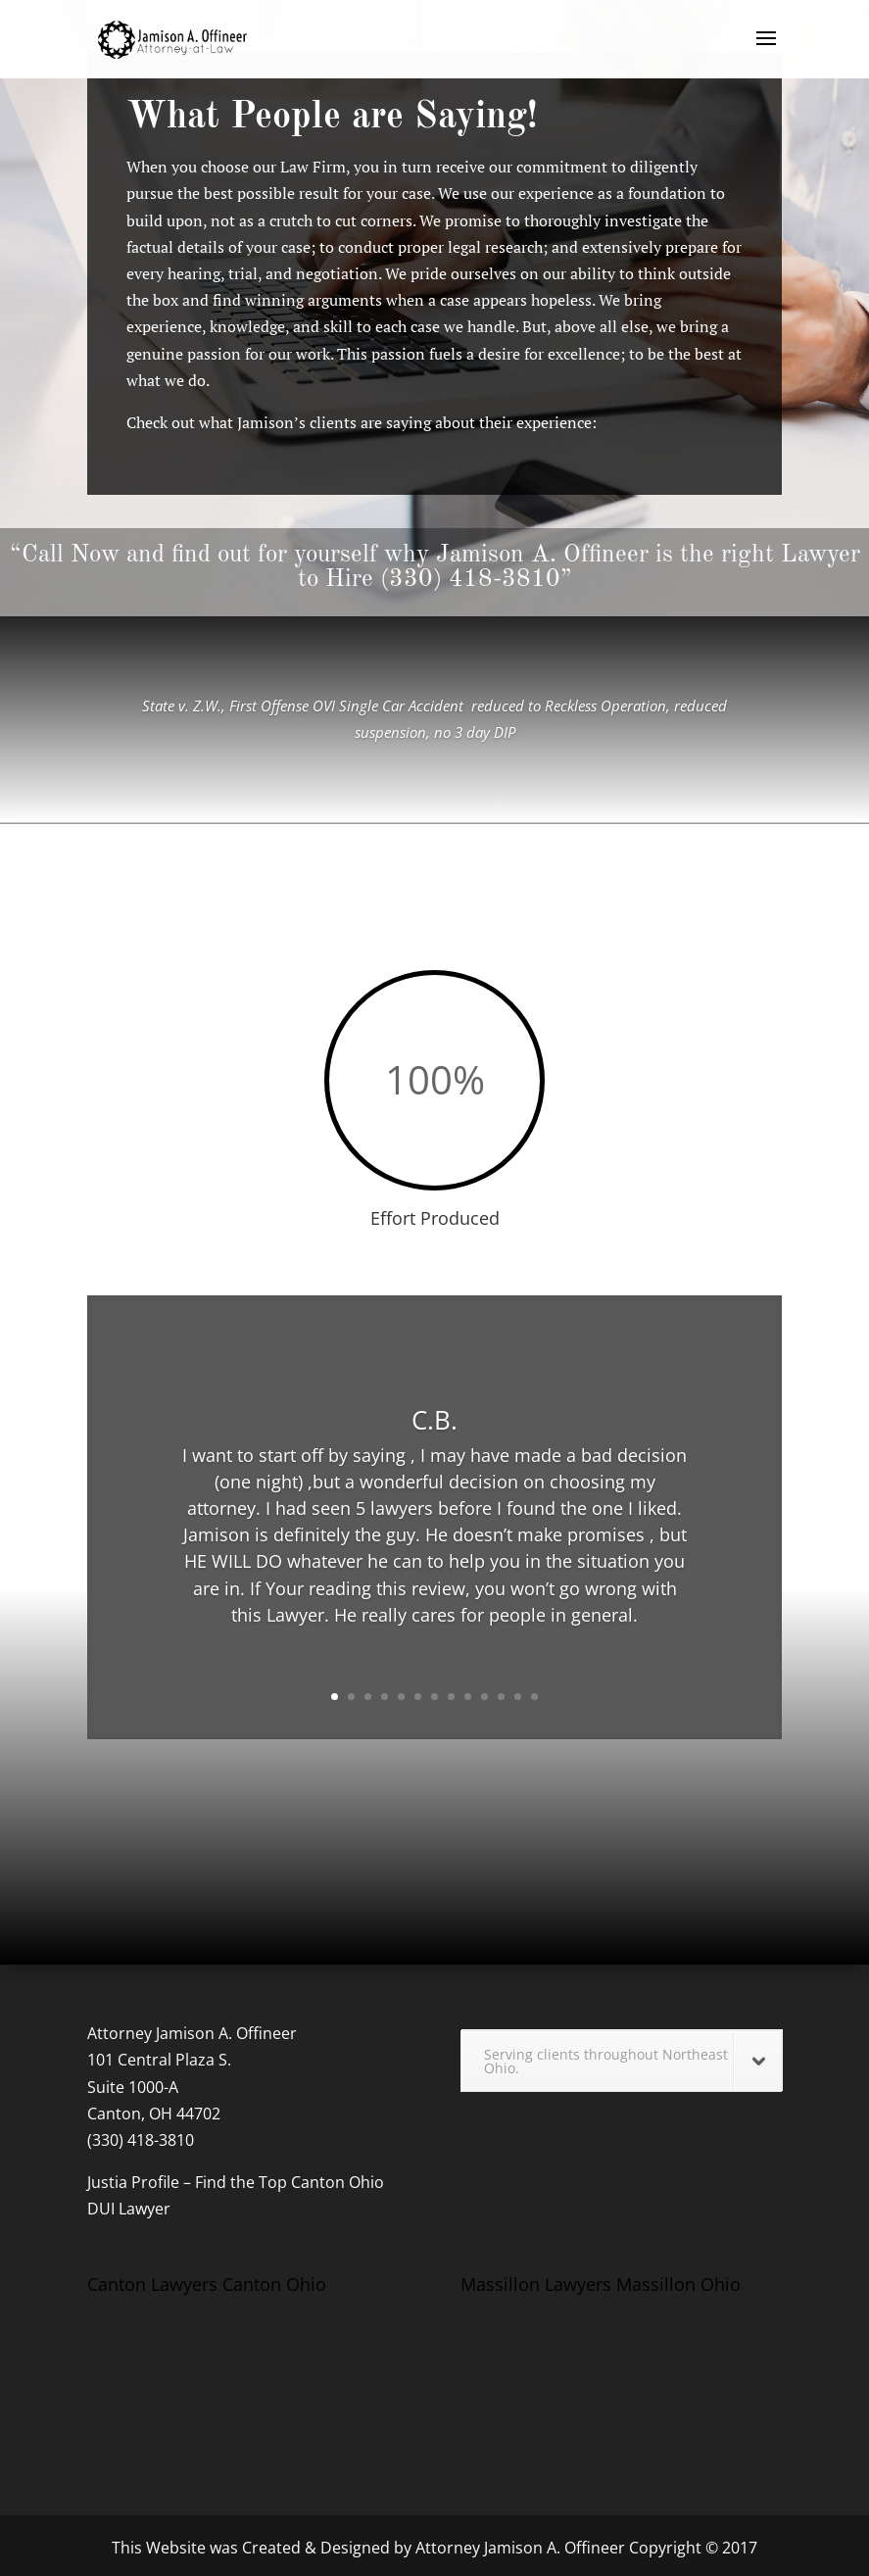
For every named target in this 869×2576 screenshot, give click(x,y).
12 (517, 1696)
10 (484, 1696)
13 (534, 1696)
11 (501, 1696)
